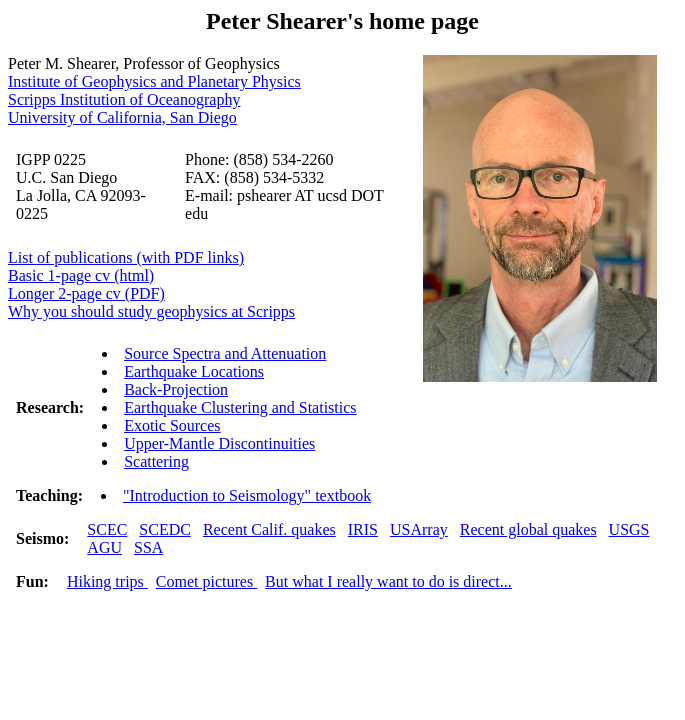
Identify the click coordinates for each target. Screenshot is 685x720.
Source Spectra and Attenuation (225, 353)
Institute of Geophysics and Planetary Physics (154, 81)
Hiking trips (107, 581)
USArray (419, 529)
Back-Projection (176, 389)
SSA (148, 547)
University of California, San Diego (122, 117)
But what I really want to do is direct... (388, 581)
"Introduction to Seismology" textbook (247, 495)
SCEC (107, 529)
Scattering (156, 461)
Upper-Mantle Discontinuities (219, 443)
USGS (629, 529)
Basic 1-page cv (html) (81, 275)
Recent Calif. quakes (269, 529)
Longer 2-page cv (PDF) (86, 293)
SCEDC (165, 529)
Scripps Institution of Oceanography (124, 99)
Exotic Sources (172, 425)
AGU (104, 547)
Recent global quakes (528, 529)
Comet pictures (206, 581)
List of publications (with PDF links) (126, 257)
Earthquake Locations (194, 371)
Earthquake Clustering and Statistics (240, 407)
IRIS (363, 529)
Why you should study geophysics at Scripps (151, 311)
